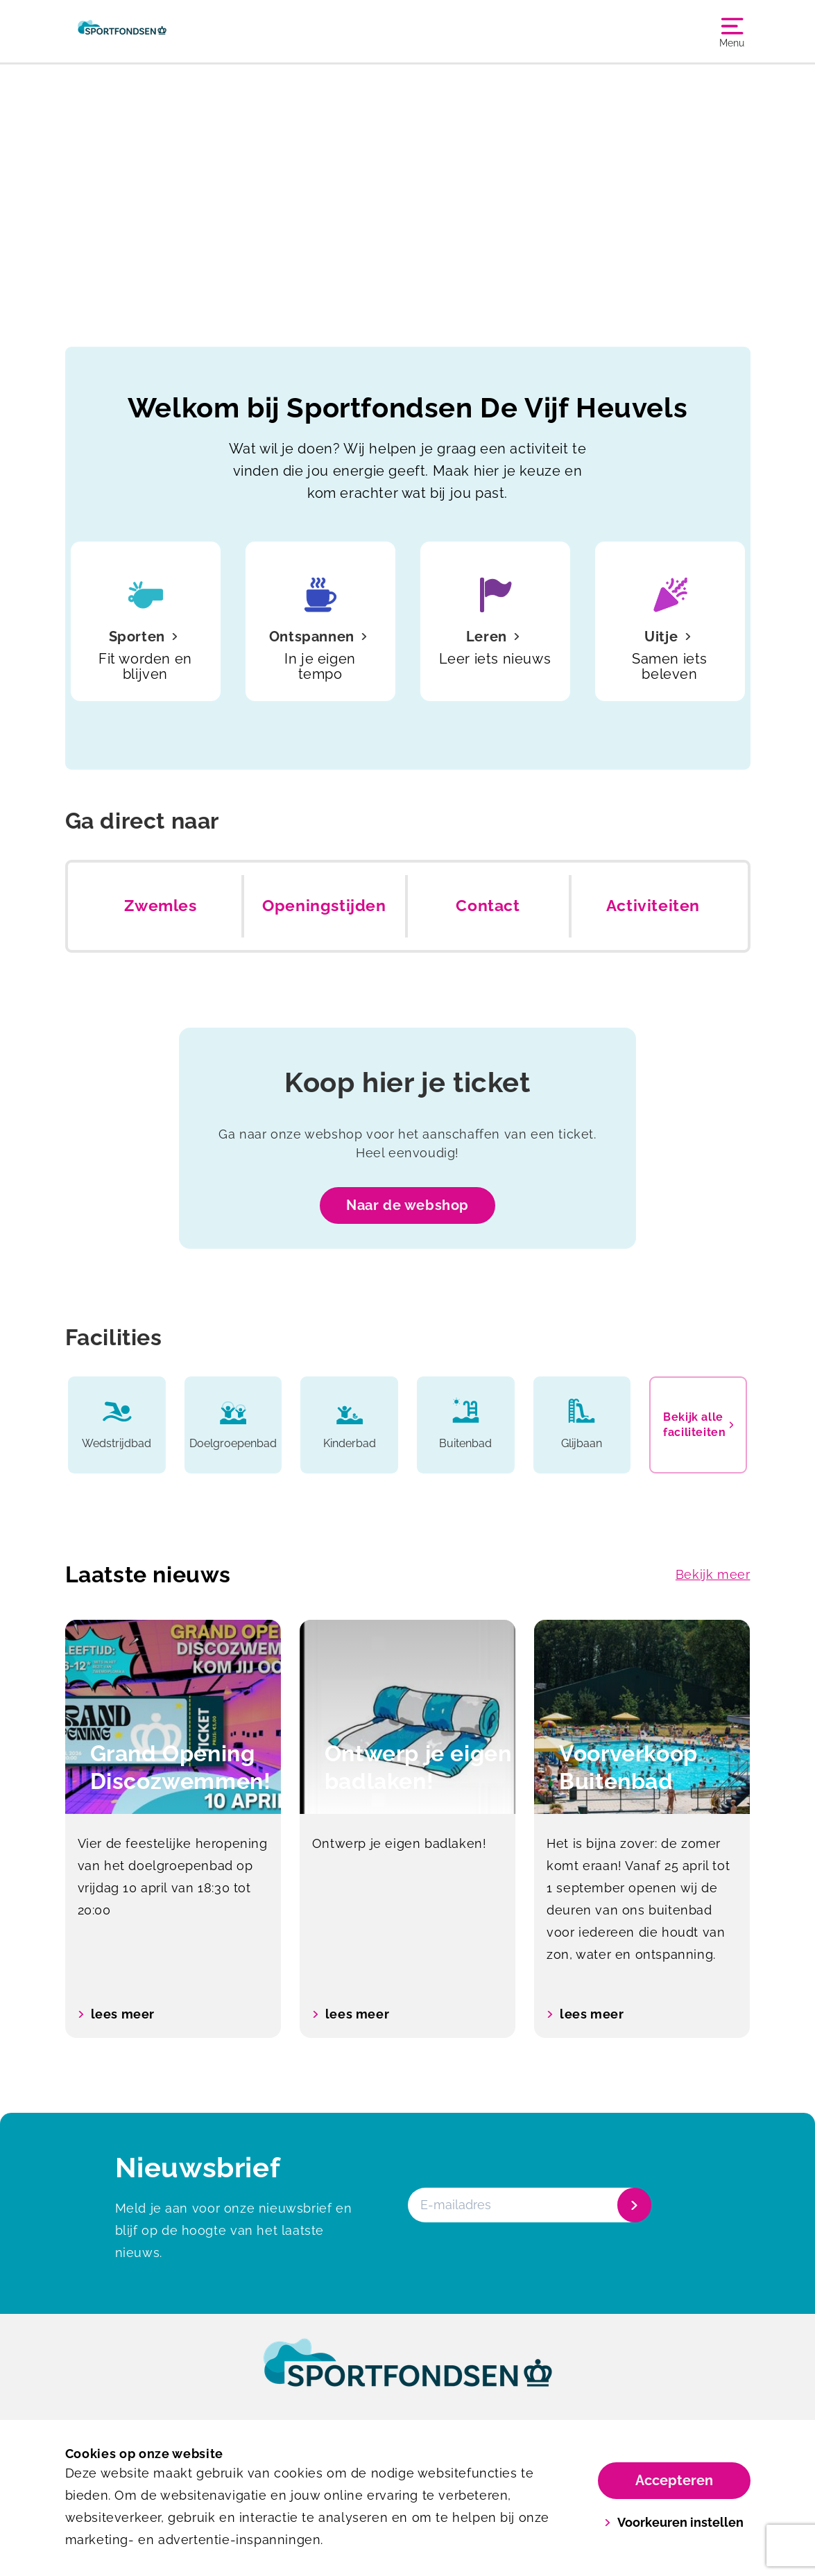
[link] (408, 2376)
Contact (488, 906)
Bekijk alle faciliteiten (698, 1424)
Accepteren (674, 2480)
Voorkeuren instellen (674, 2522)
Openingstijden (324, 906)
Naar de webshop (407, 1205)
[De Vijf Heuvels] (122, 31)
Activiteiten (653, 906)
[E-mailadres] (528, 2205)
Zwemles (160, 906)
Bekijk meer (713, 1574)
